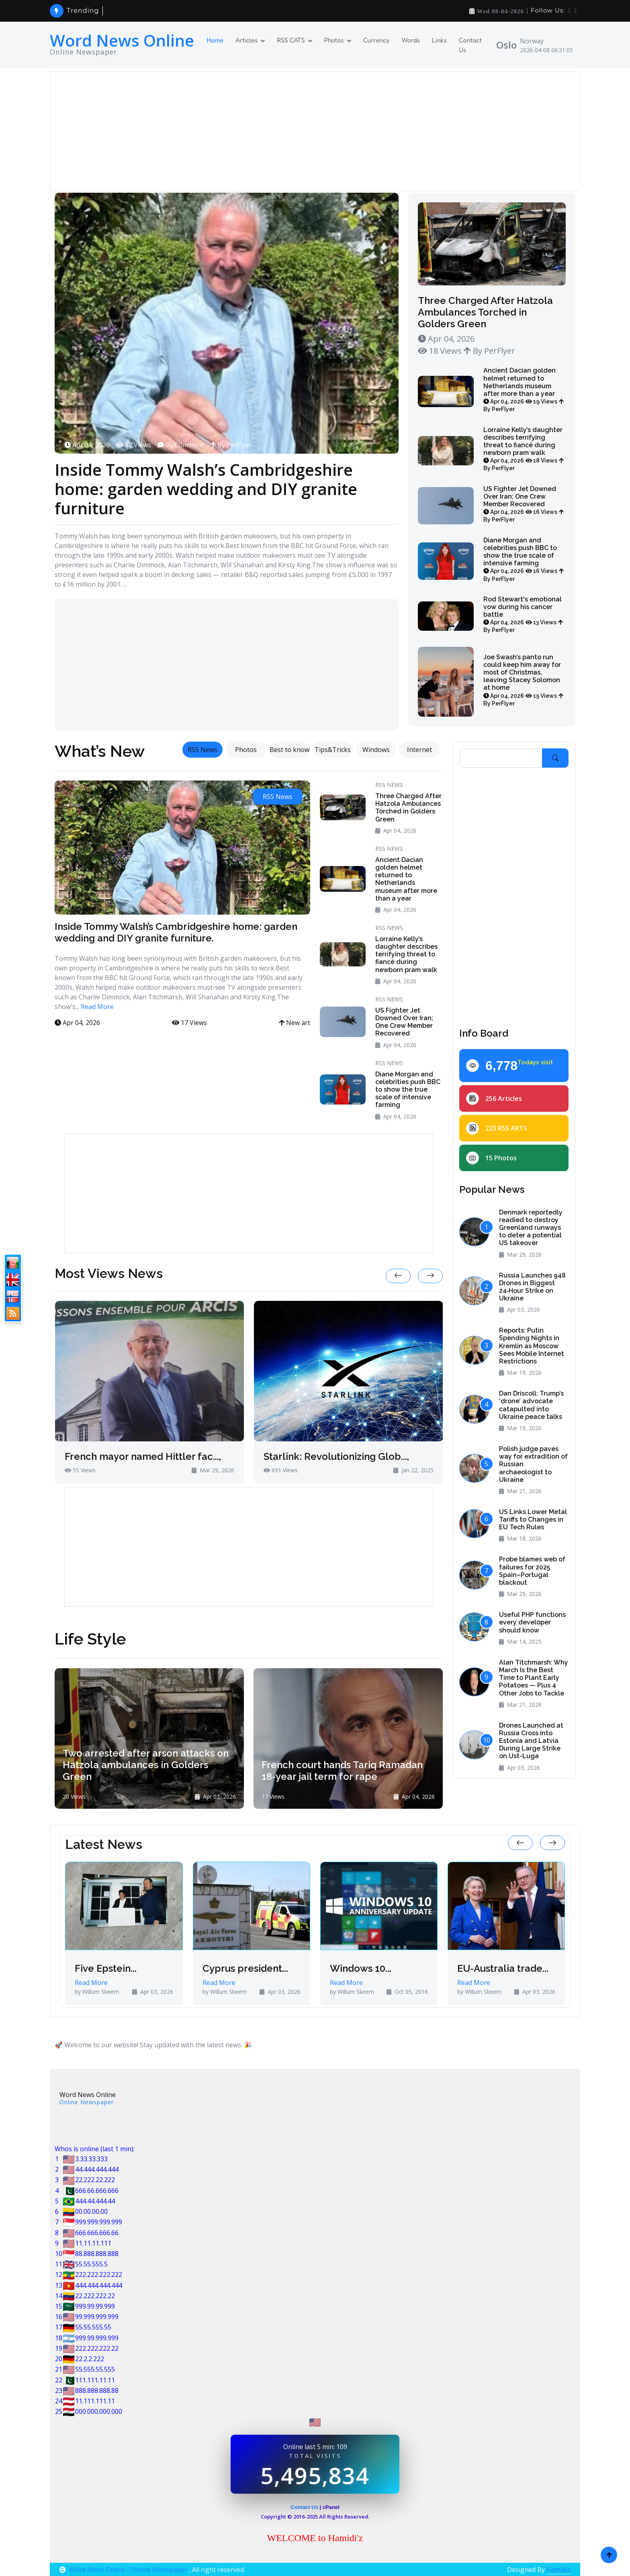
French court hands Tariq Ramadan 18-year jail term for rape (342, 1770)
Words (410, 40)
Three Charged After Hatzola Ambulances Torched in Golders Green (485, 312)
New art (294, 1022)
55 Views (80, 1470)
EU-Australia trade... (502, 1968)
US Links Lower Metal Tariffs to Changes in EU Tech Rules (533, 1519)
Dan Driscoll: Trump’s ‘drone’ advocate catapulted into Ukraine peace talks (531, 1405)
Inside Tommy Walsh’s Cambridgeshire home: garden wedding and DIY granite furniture (206, 489)
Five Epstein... (106, 1968)
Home (215, 40)
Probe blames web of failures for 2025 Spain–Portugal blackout (532, 1570)
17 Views (133, 444)
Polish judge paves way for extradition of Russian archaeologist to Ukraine (533, 1464)
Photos (334, 40)
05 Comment (181, 444)
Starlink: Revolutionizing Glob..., (336, 1456)
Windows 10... (360, 1968)
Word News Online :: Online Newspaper (124, 2569)
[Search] (500, 758)
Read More (97, 1006)
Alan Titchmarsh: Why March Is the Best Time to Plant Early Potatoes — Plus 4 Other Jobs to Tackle (533, 1678)
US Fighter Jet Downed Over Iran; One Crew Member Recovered (523, 504)
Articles (246, 40)
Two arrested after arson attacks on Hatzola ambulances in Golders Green (146, 1764)
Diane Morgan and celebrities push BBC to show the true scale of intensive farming (523, 559)
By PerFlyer (231, 444)
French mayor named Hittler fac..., (143, 1456)
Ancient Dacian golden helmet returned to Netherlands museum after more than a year (523, 389)
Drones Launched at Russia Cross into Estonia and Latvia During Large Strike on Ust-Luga (531, 1741)
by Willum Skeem (97, 1991)
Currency (376, 40)
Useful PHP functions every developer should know (532, 1622)
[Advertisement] (296, 131)
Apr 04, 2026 (87, 444)
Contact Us (470, 45)
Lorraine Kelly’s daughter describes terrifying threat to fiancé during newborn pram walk (523, 449)
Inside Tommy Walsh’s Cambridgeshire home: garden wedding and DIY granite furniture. (176, 932)
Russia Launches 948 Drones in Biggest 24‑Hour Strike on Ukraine (532, 1287)
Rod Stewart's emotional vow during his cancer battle (523, 614)
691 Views (281, 1470)
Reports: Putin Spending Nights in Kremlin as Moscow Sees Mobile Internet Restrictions (531, 1346)
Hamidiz (558, 2569)
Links (439, 40)
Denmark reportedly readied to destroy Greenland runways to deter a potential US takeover (530, 1228)
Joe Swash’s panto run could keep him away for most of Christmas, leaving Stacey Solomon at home (523, 680)
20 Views (74, 1796)
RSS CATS (291, 40)
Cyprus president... (245, 1968)
